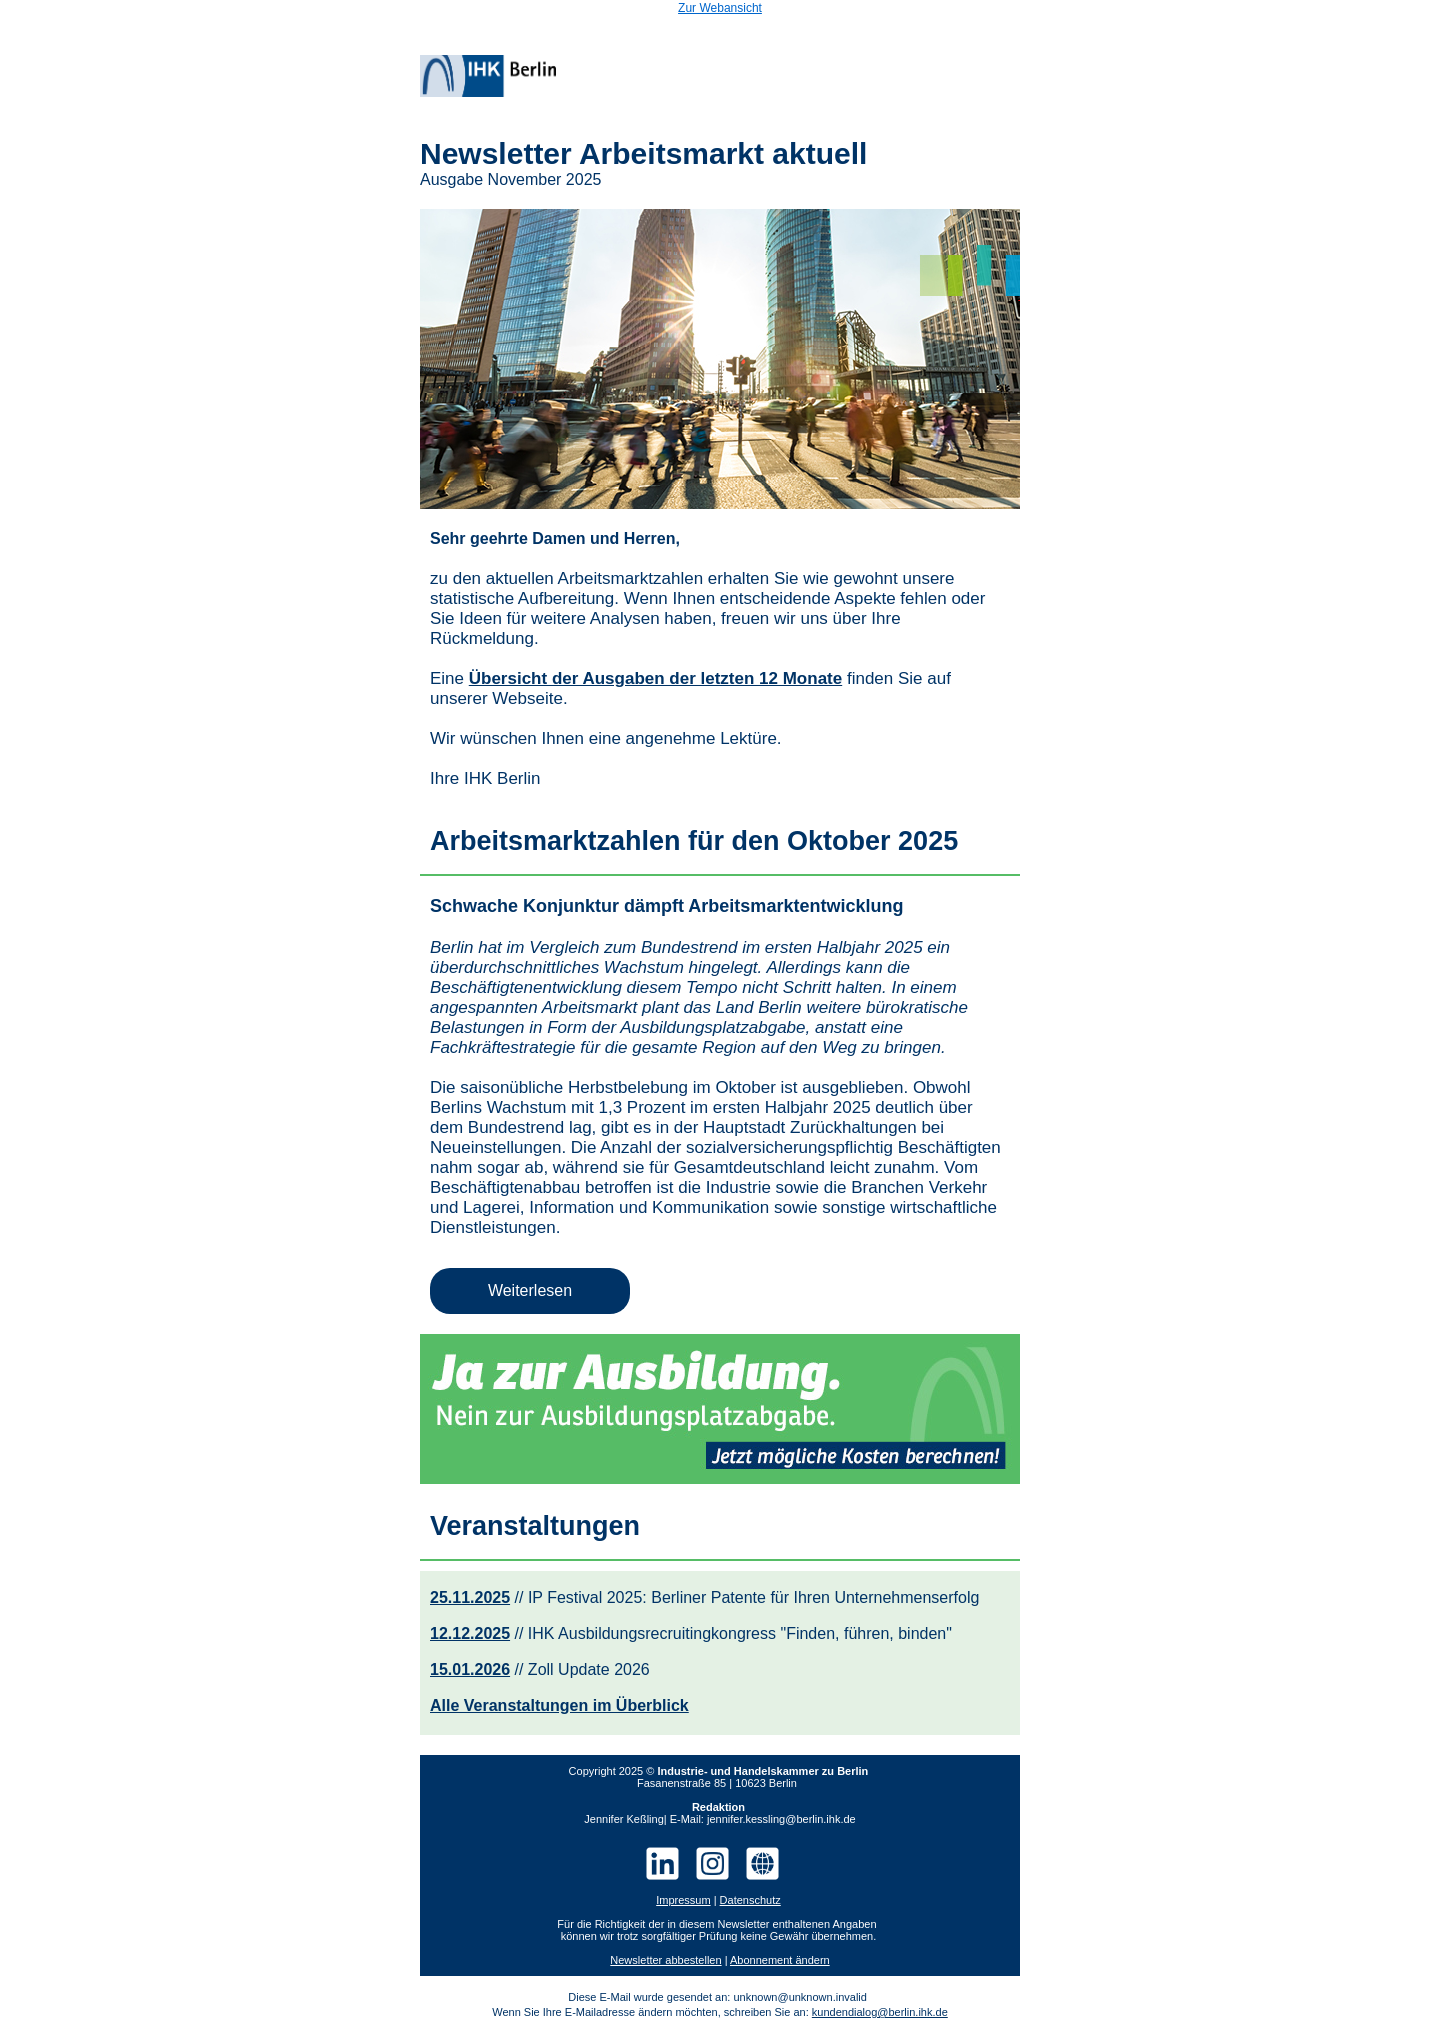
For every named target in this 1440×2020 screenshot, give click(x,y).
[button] (530, 1291)
